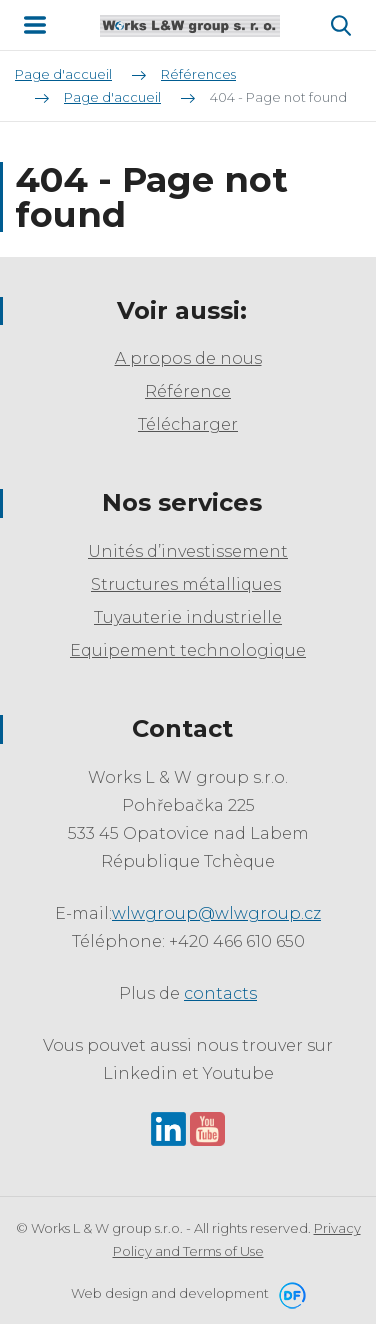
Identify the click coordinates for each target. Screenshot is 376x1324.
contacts (220, 993)
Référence (188, 391)
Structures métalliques (186, 584)
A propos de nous (188, 358)
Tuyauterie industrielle (188, 617)
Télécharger (188, 424)
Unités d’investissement (188, 551)
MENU (35, 25)
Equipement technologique (188, 650)
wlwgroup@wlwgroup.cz (216, 913)
